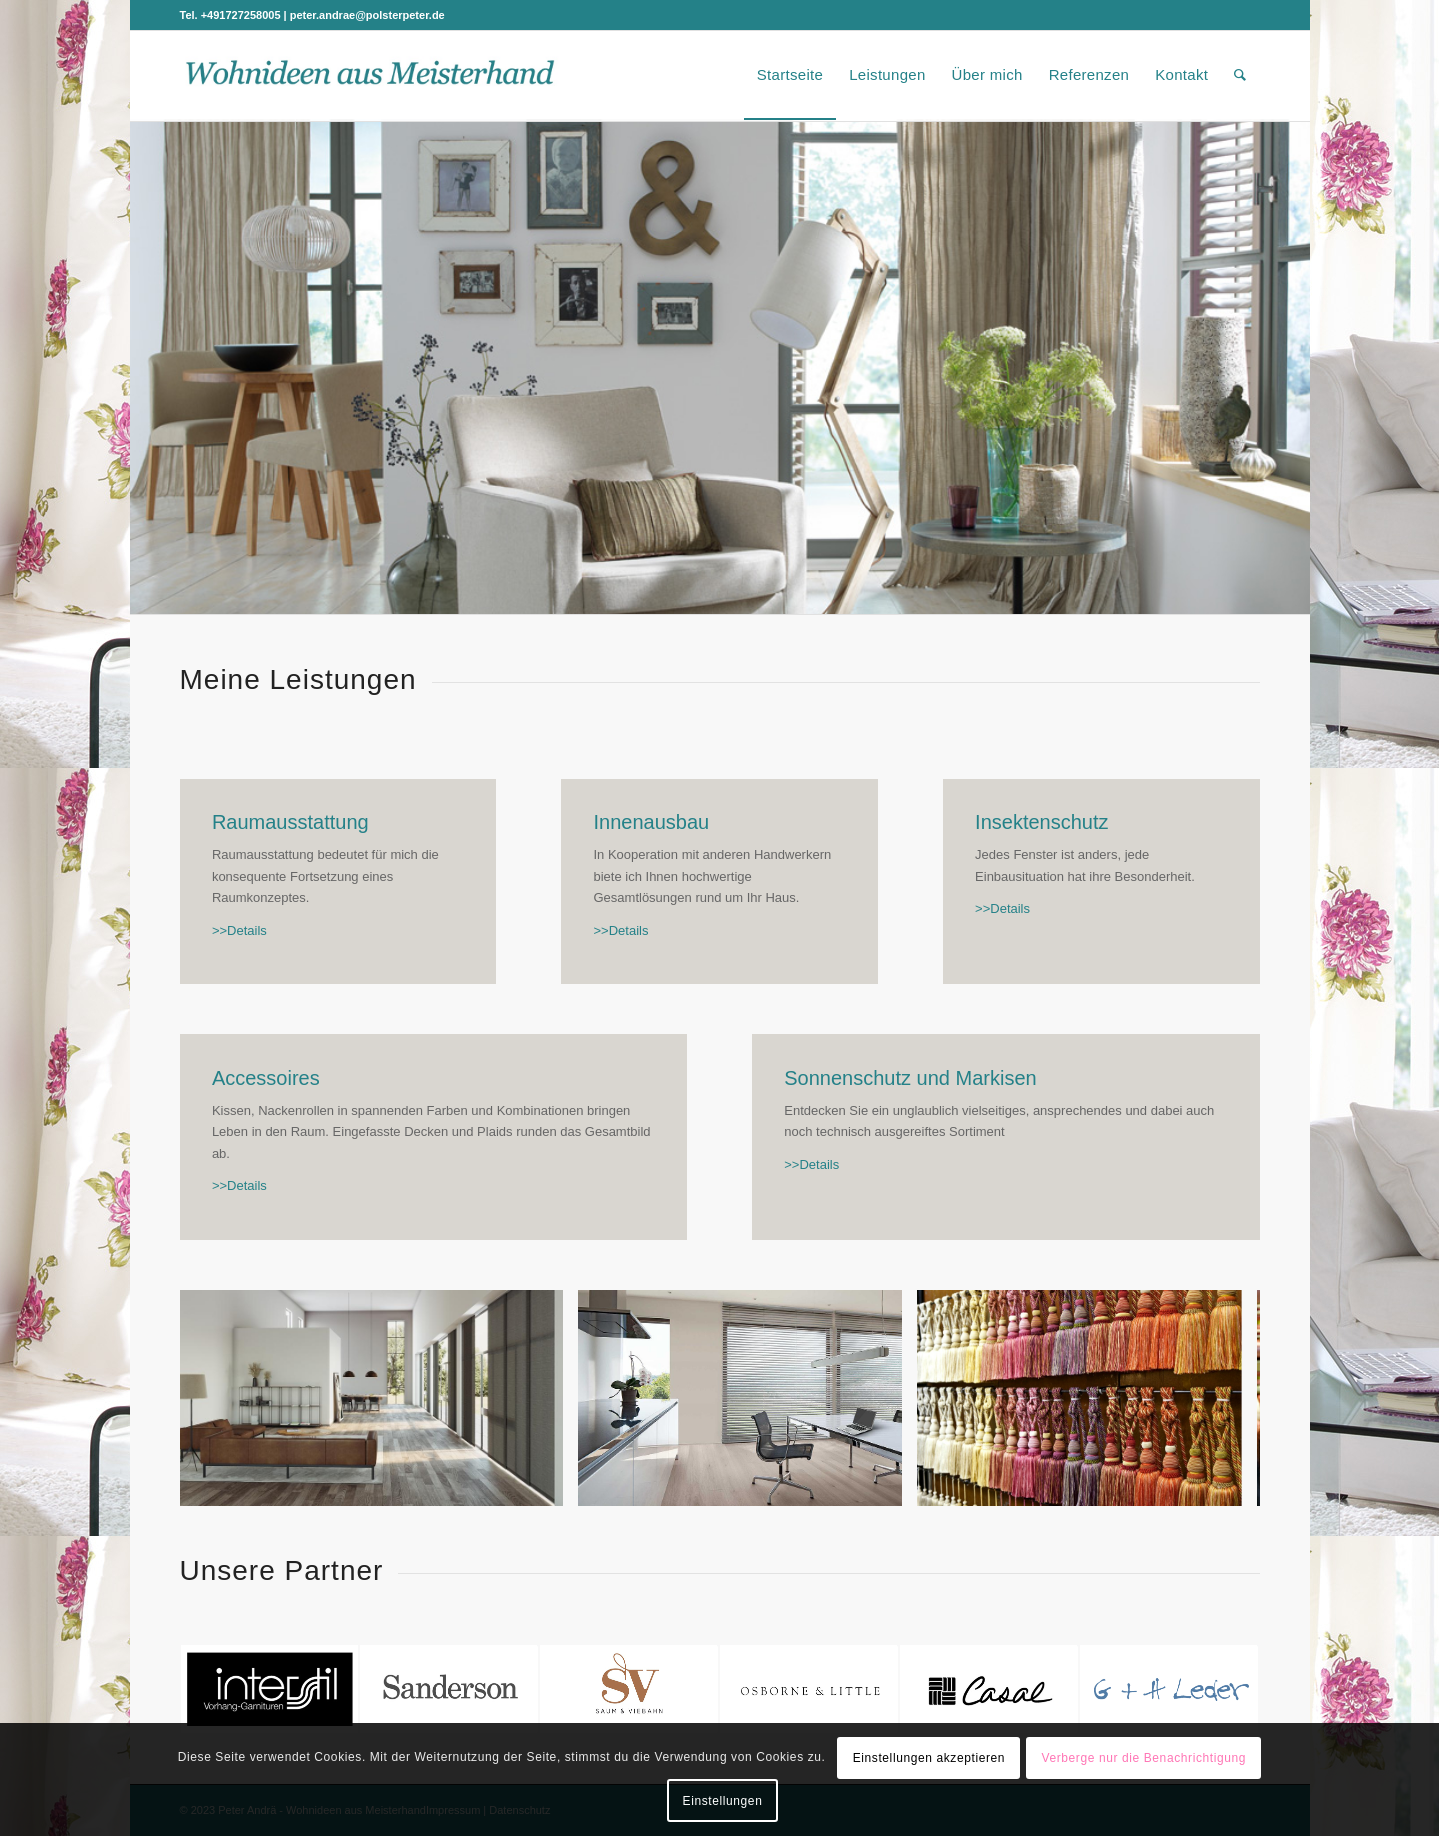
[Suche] (1240, 75)
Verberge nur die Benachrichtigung (1143, 1758)
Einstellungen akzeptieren (929, 1758)
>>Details (239, 930)
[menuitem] (790, 75)
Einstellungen (723, 1801)
